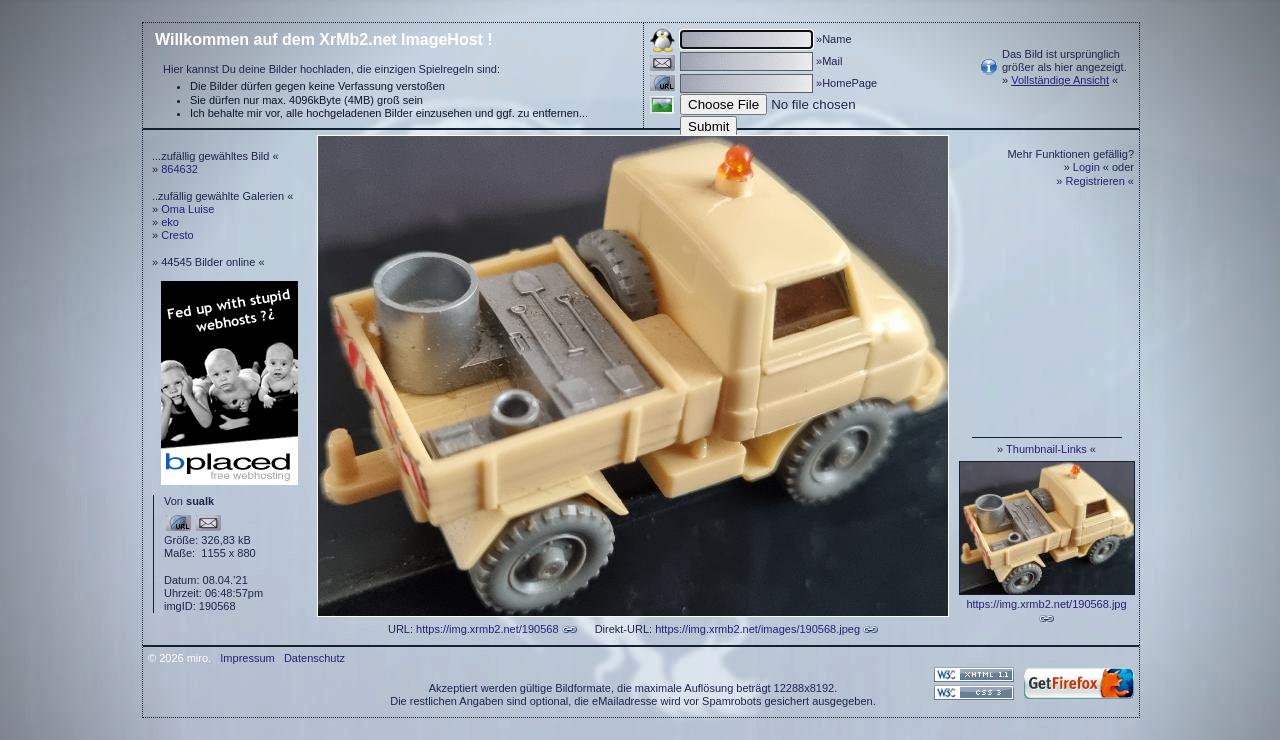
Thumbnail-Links (1046, 449)
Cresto (177, 235)
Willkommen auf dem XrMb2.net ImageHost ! (324, 39)
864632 (179, 169)
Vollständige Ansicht (1060, 80)
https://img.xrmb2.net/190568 (487, 629)
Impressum (247, 658)
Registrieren (1095, 181)
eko (170, 222)
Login (1086, 167)
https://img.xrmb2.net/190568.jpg (1046, 604)
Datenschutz (314, 658)
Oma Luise (187, 209)
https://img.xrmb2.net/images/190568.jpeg (757, 629)
